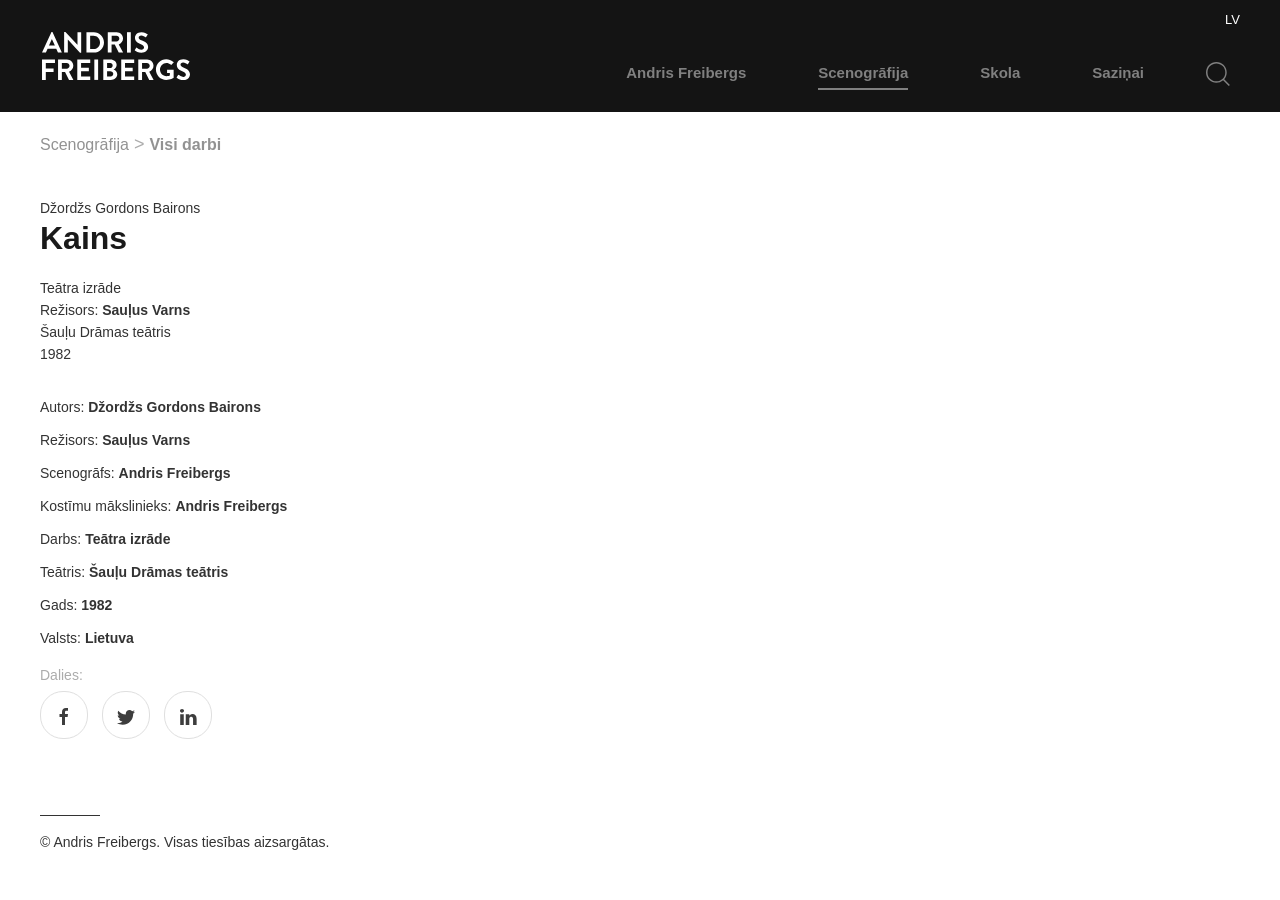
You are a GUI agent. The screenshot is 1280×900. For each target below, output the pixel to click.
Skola (1000, 72)
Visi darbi (185, 144)
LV (1232, 19)
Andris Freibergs (686, 72)
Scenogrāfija (863, 72)
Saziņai (1118, 72)
